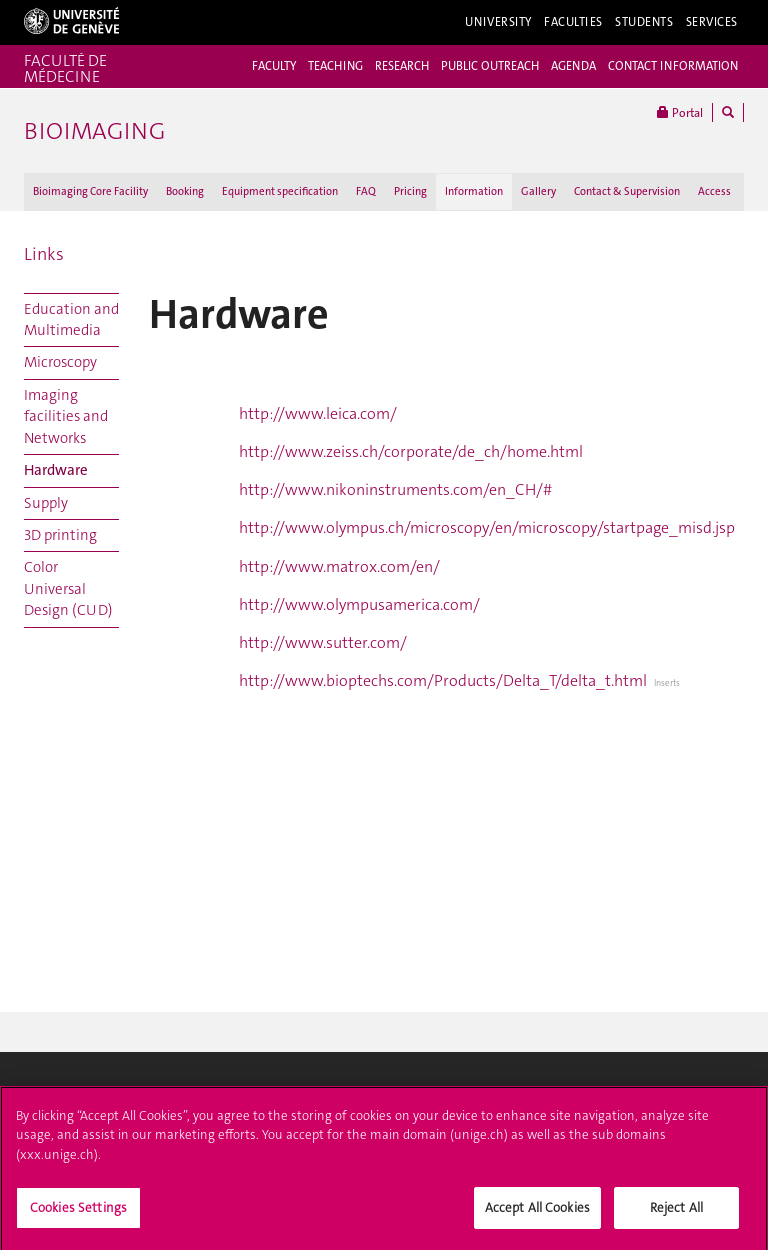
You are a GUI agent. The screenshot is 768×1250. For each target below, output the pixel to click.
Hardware (56, 470)
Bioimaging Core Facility (90, 191)
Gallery (538, 191)
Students (644, 22)
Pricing (410, 191)
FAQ (366, 191)
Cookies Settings (78, 1213)
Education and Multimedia (71, 319)
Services (712, 22)
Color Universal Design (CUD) (68, 588)
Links (44, 254)
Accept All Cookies (537, 1213)
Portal (680, 112)
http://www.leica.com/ (318, 413)
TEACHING (335, 66)
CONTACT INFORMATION (673, 66)
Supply (46, 503)
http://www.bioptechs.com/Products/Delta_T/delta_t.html (443, 680)
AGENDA (573, 66)
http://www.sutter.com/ (323, 642)
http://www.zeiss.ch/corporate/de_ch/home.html (411, 451)
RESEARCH (402, 66)
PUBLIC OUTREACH (490, 66)
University (498, 22)
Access (714, 191)
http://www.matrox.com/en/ (339, 566)
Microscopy (60, 362)
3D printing (60, 535)
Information (474, 191)
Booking (185, 191)
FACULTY (274, 66)
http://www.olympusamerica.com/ (359, 604)
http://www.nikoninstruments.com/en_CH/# (395, 489)
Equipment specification (280, 191)
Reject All (676, 1213)
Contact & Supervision (627, 191)
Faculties (573, 22)
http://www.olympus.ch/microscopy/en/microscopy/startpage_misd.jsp (487, 527)
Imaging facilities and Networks (66, 416)
